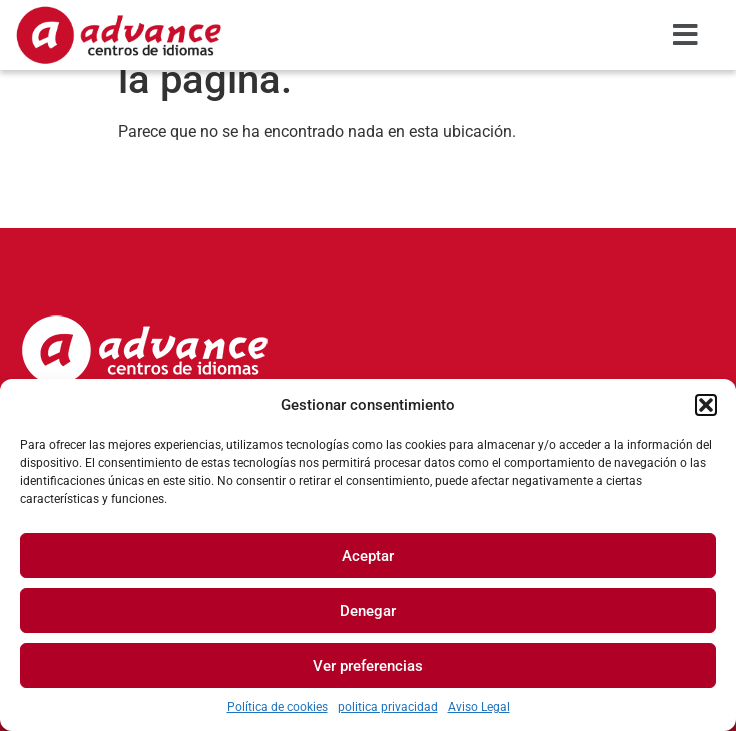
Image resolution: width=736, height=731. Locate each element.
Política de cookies (277, 707)
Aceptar (368, 556)
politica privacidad (388, 707)
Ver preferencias (368, 666)
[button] (706, 405)
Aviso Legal (479, 707)
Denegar (368, 611)
